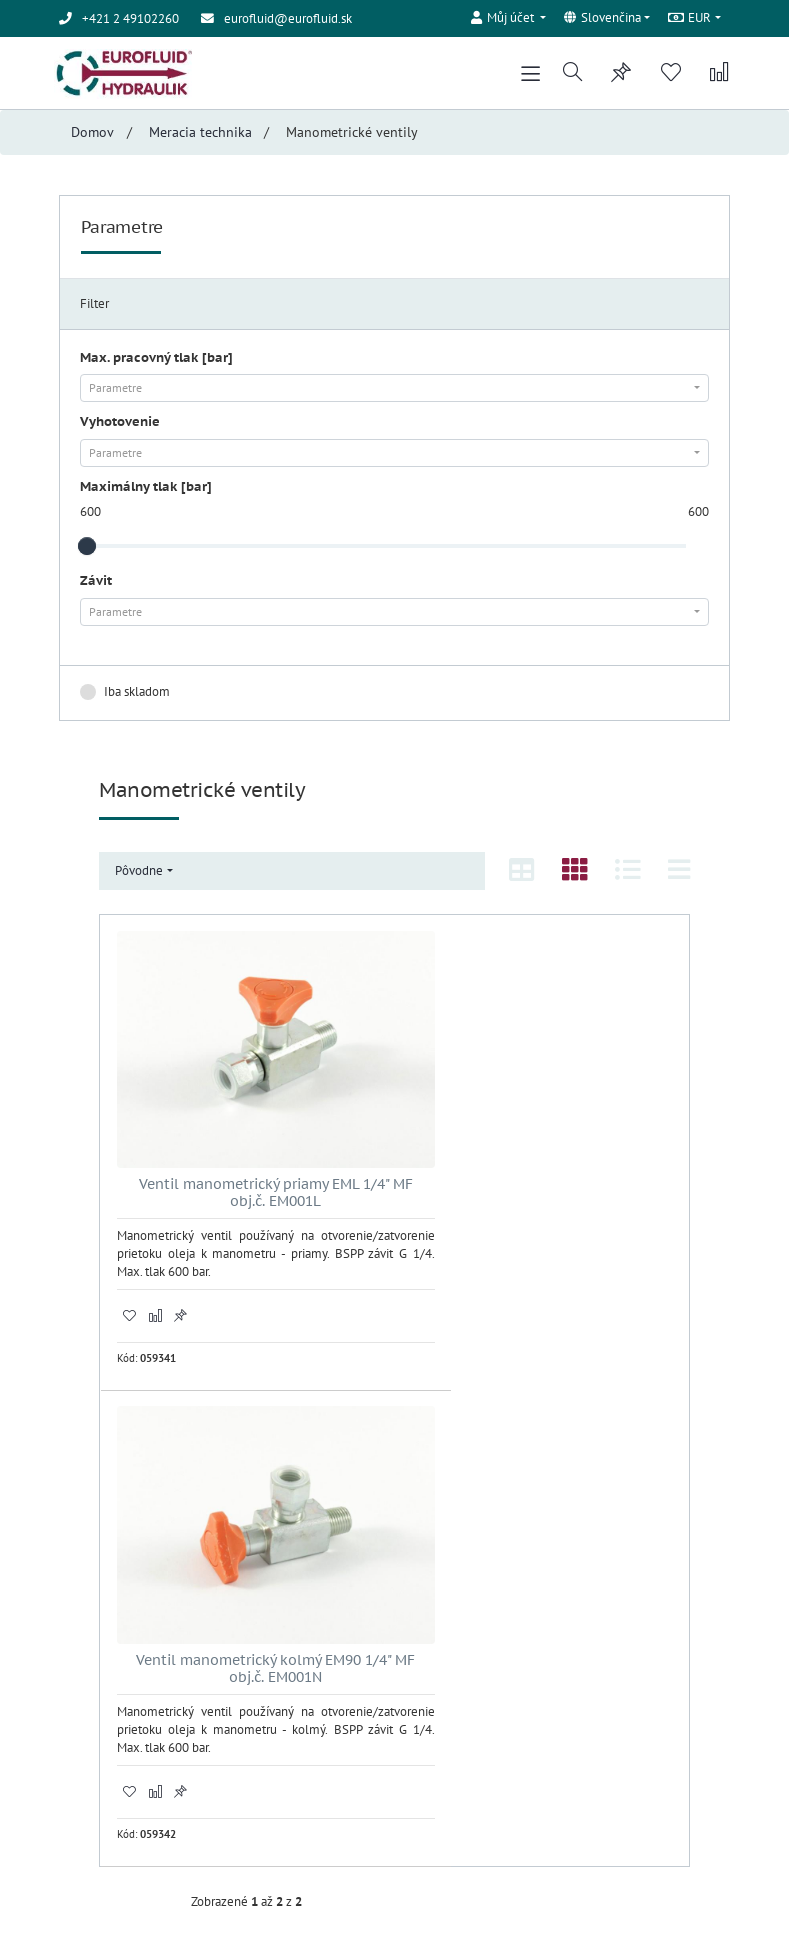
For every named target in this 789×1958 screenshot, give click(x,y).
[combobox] (395, 391)
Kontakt (79, 1766)
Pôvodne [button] (139, 873)
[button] (508, 15)
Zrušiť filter (665, 694)
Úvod (73, 1709)
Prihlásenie (440, 1593)
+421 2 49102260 (136, 1606)
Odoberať (569, 1792)
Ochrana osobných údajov (128, 1747)
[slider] (87, 549)
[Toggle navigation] (528, 75)
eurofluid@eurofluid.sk (288, 18)
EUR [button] (690, 18)
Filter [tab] (94, 306)
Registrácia (439, 1612)
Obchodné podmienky (119, 1728)
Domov (92, 135)
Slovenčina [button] (601, 18)
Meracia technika (200, 135)
